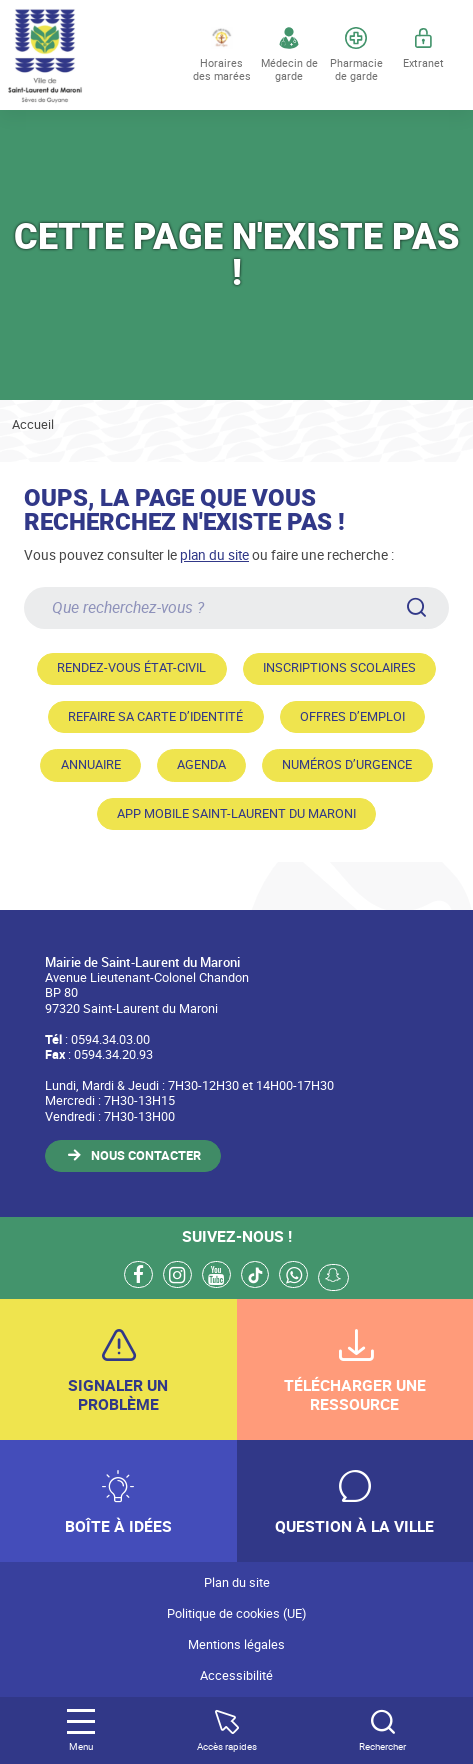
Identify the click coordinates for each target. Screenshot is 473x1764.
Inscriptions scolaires (339, 667)
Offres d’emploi (352, 716)
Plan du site (237, 1582)
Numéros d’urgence (347, 764)
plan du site (214, 554)
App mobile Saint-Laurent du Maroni (236, 813)
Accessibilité (236, 1675)
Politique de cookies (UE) (236, 1613)
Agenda (201, 764)
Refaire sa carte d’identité (155, 716)
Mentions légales (236, 1644)
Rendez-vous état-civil (131, 667)
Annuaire (91, 764)
